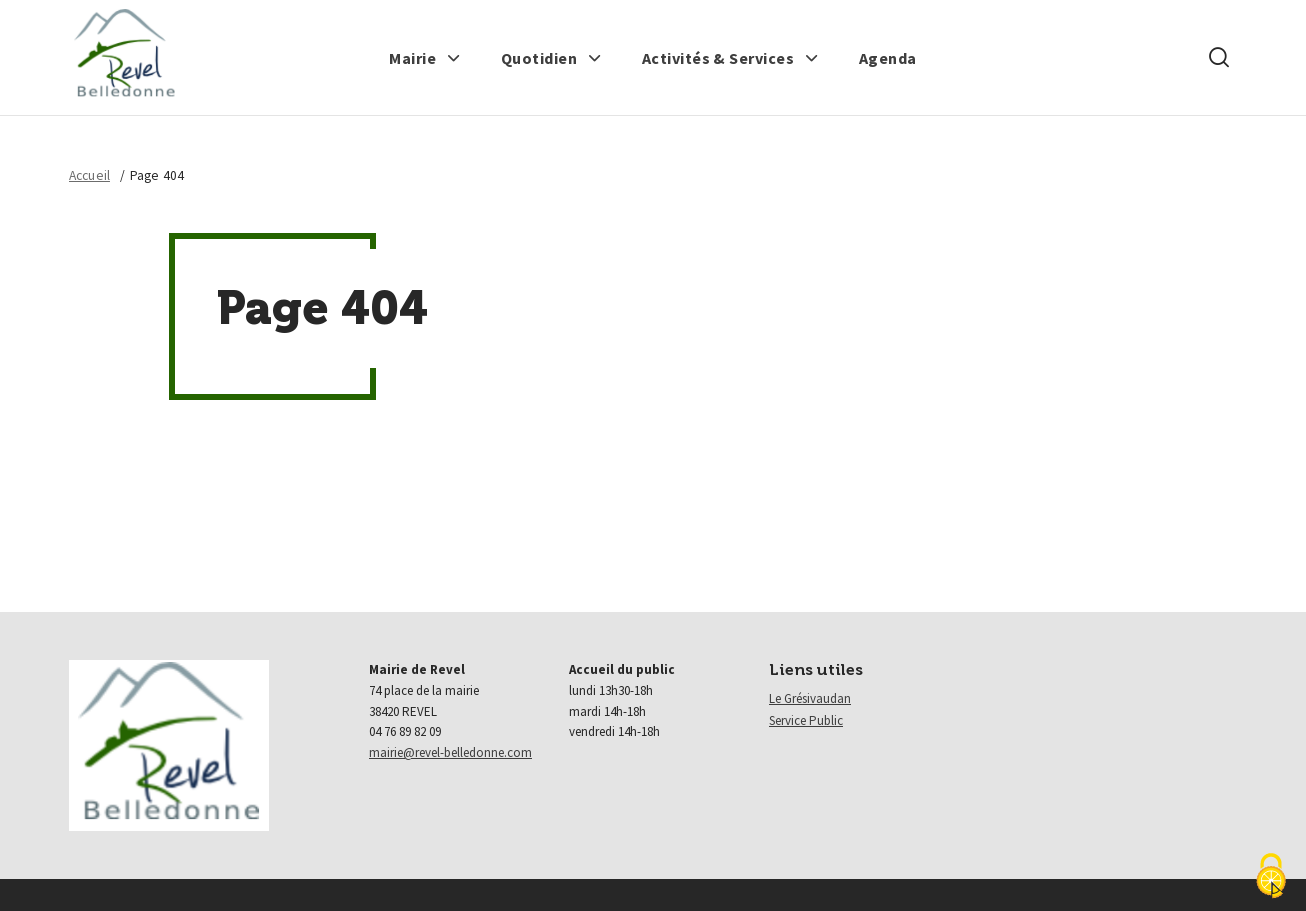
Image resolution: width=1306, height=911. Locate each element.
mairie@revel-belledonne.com (450, 752)
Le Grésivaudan (810, 698)
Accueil (89, 175)
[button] (425, 58)
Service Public (806, 720)
